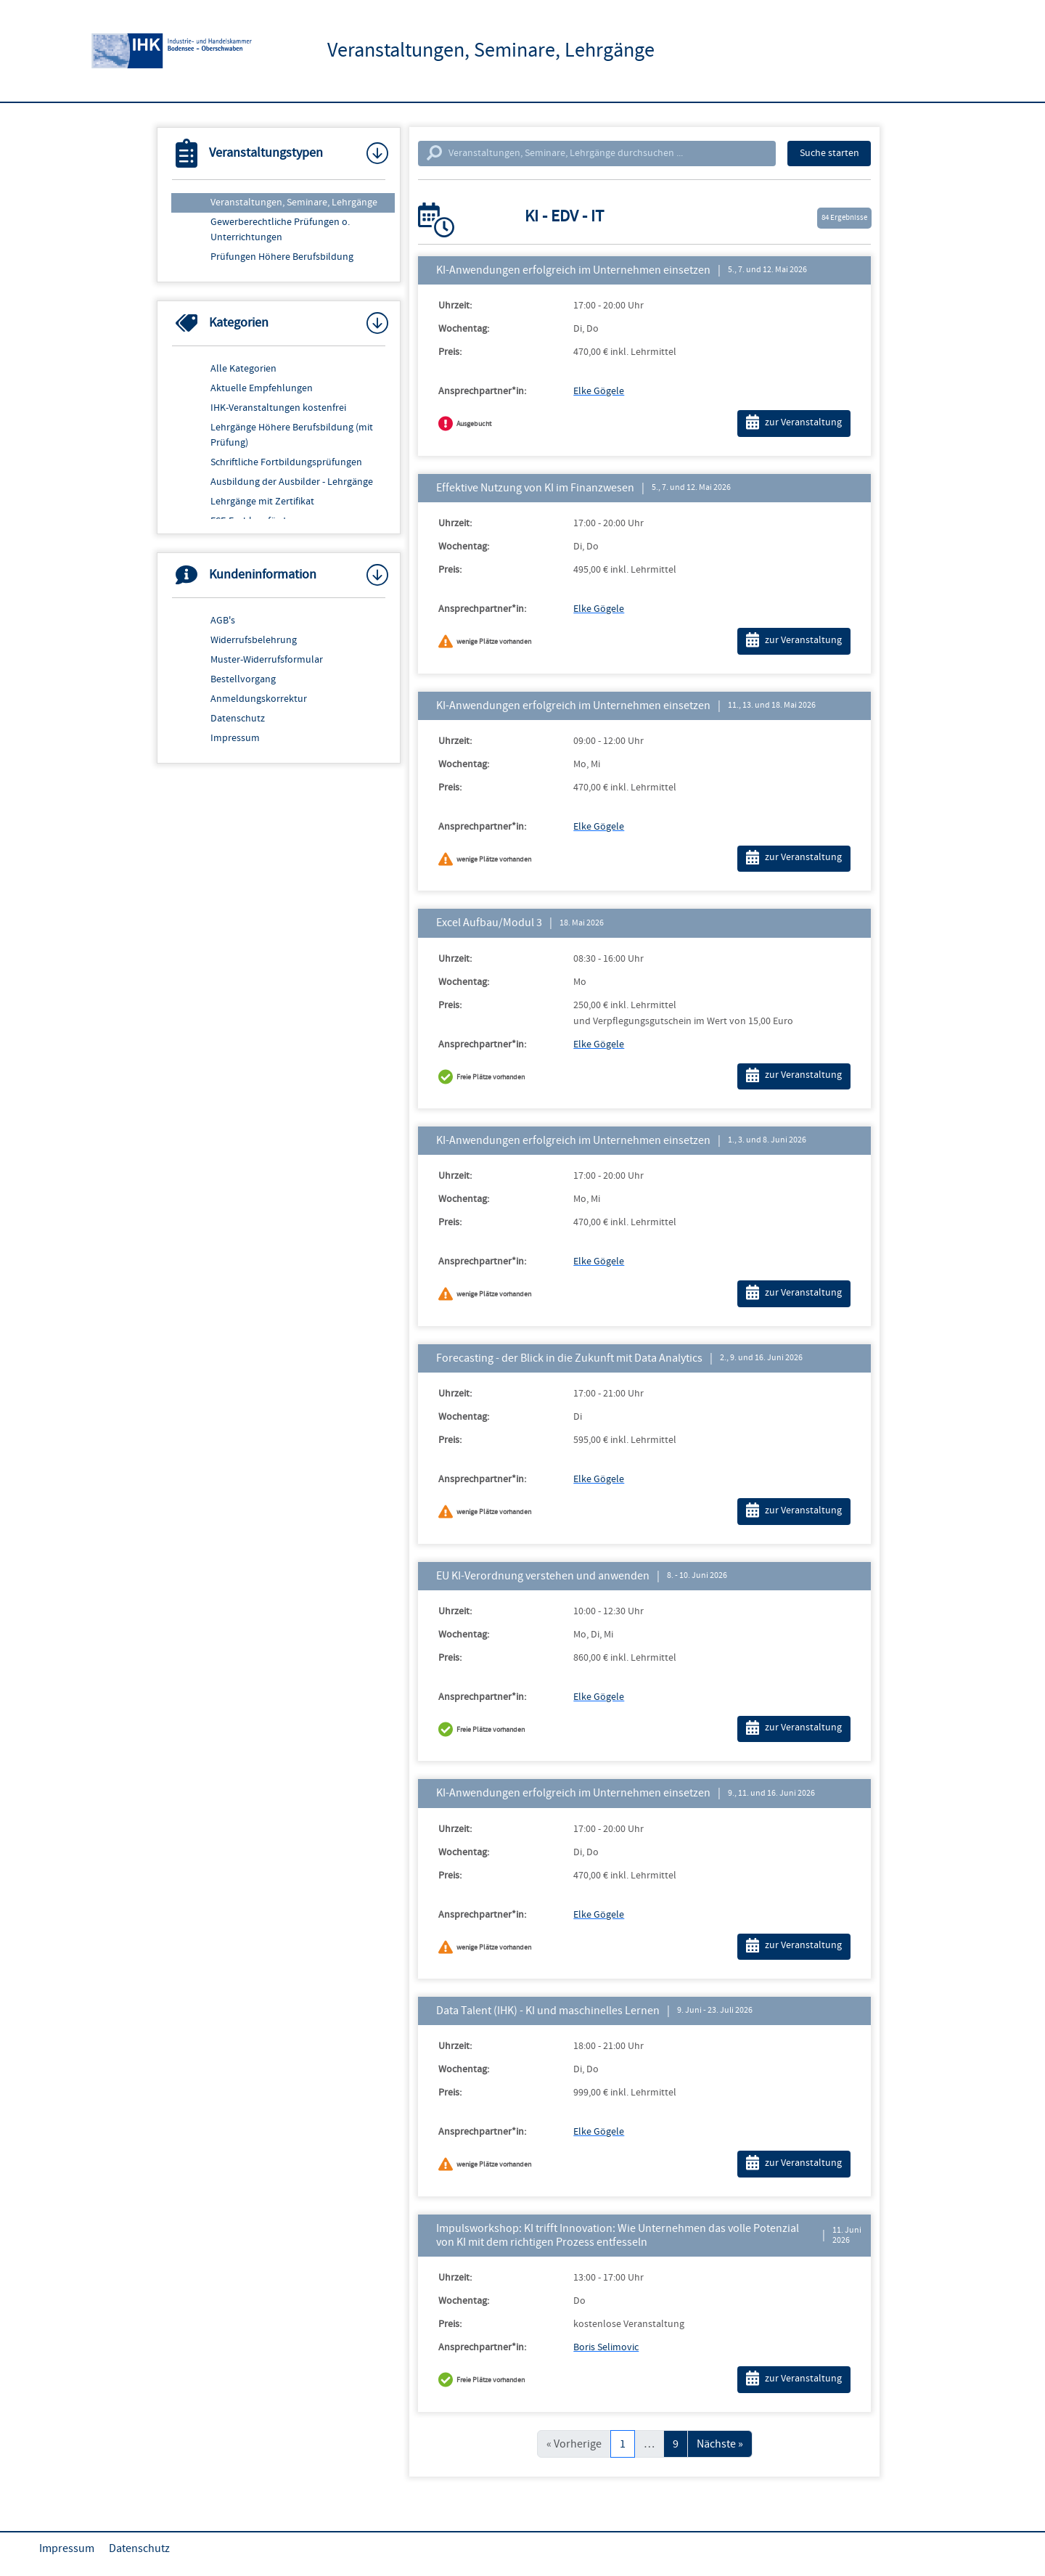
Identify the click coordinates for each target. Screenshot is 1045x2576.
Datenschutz (237, 718)
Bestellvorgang (243, 679)
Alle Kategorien (243, 368)
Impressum (235, 738)
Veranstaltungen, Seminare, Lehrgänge (293, 202)
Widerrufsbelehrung (253, 640)
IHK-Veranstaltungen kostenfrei (278, 407)
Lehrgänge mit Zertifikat (262, 501)
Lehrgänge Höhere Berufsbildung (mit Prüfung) (291, 435)
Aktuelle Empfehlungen (261, 388)
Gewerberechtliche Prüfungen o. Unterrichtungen (280, 230)
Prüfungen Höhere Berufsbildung (281, 256)
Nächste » (720, 2444)
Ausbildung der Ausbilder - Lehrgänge (291, 481)
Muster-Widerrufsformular (266, 659)
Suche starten (829, 153)
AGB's (222, 620)
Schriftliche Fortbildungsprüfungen (286, 462)
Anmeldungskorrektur (258, 699)
